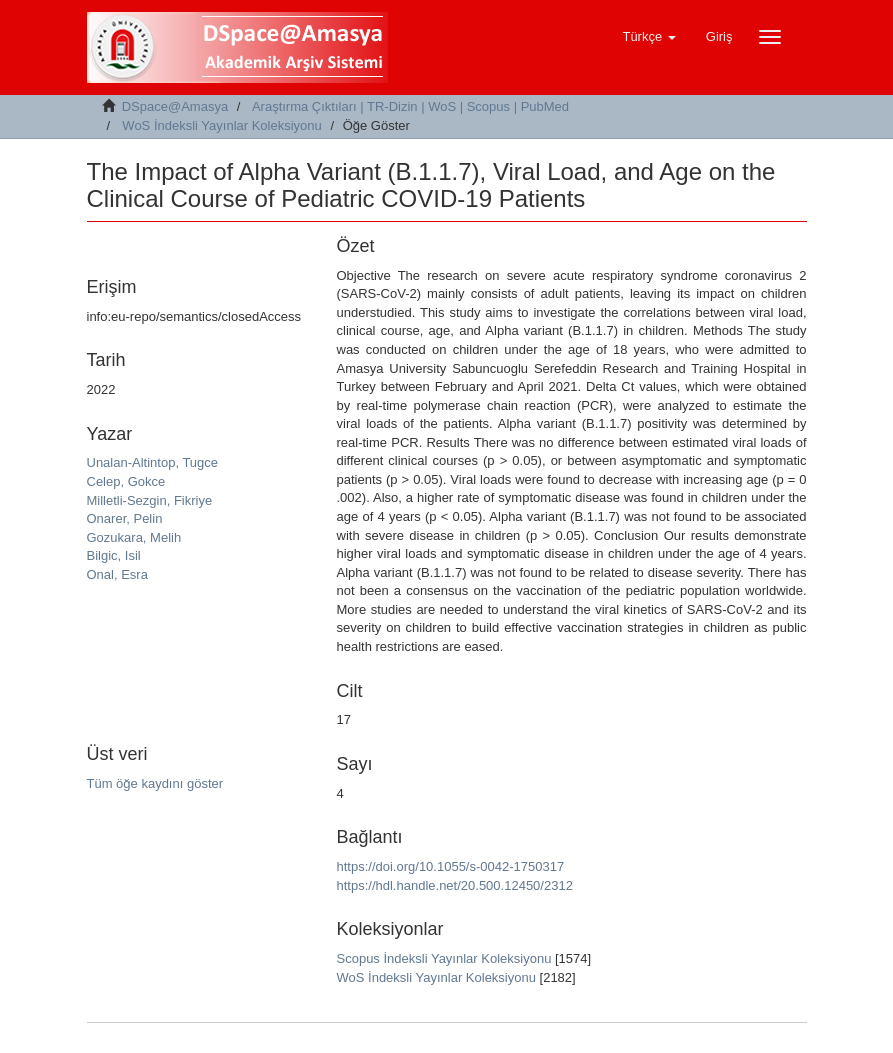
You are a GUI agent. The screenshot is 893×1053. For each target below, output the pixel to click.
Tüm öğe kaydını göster (155, 783)
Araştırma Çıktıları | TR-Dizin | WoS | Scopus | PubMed (410, 106)
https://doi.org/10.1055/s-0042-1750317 (451, 866)
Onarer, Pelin (125, 518)
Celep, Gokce (126, 481)
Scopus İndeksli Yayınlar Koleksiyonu (444, 958)
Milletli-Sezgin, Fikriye (150, 500)
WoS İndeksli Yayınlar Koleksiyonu (221, 125)
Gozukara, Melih (134, 537)
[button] (648, 37)
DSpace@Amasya (175, 106)
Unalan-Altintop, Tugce (153, 462)
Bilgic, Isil (114, 555)
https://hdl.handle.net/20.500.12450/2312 (455, 885)
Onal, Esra (117, 574)
